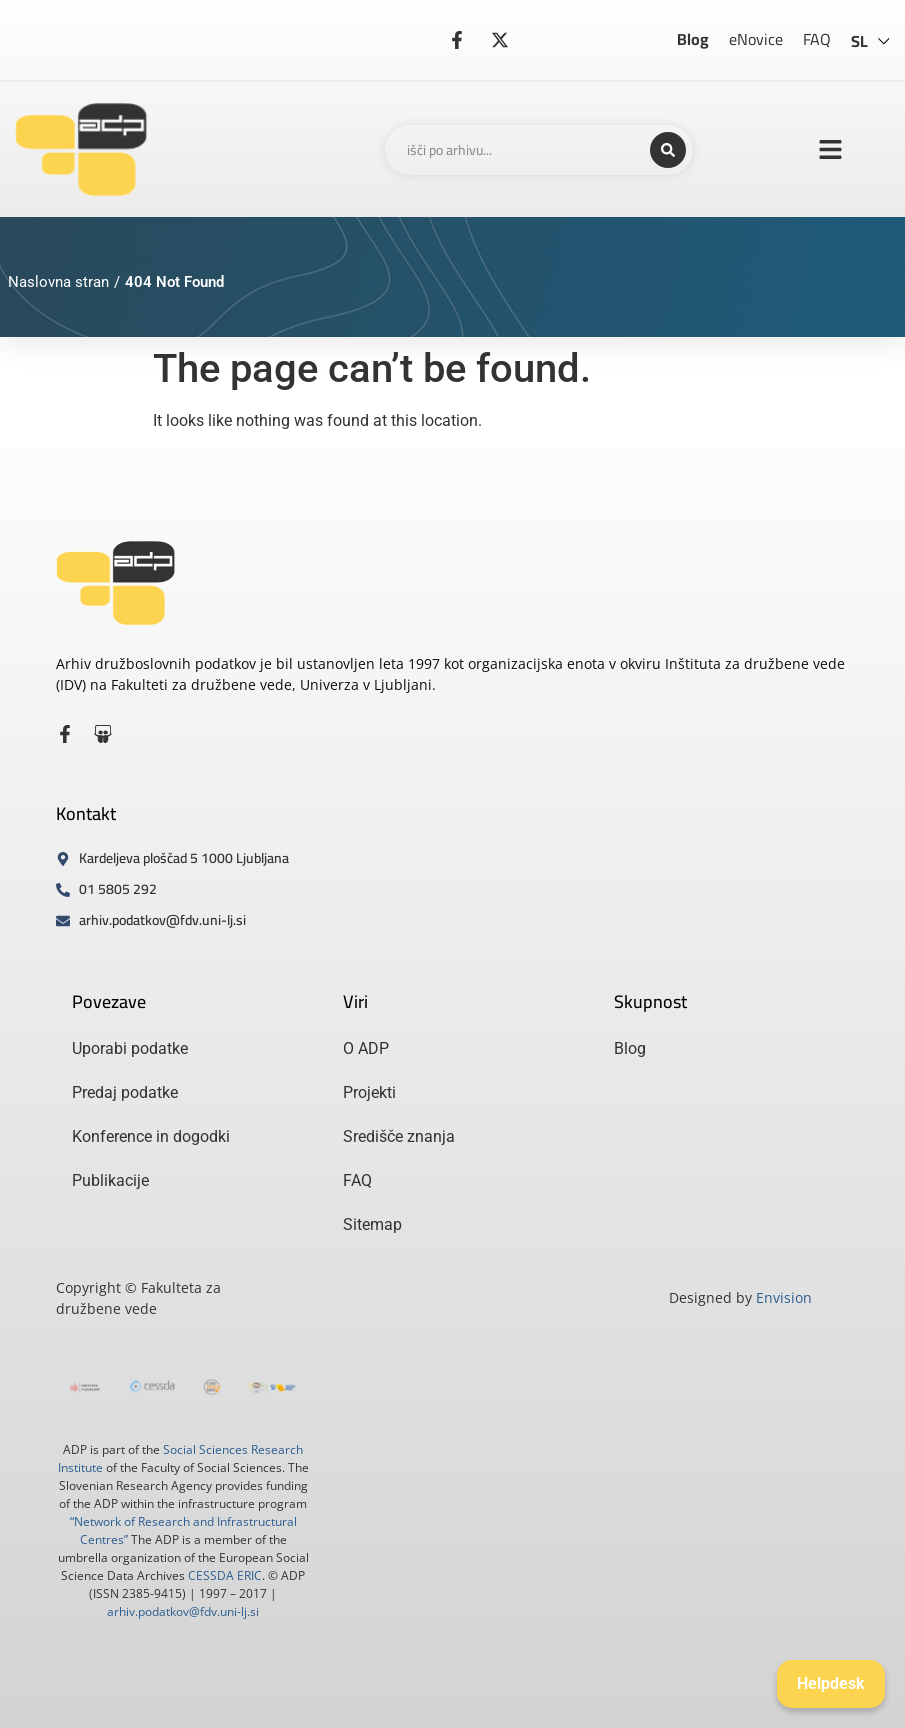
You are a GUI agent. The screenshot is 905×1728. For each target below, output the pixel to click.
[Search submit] (668, 150)
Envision (784, 1297)
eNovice (756, 39)
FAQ (817, 39)
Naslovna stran (58, 282)
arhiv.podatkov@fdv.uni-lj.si (183, 1611)
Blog (693, 39)
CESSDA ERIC (225, 1575)
